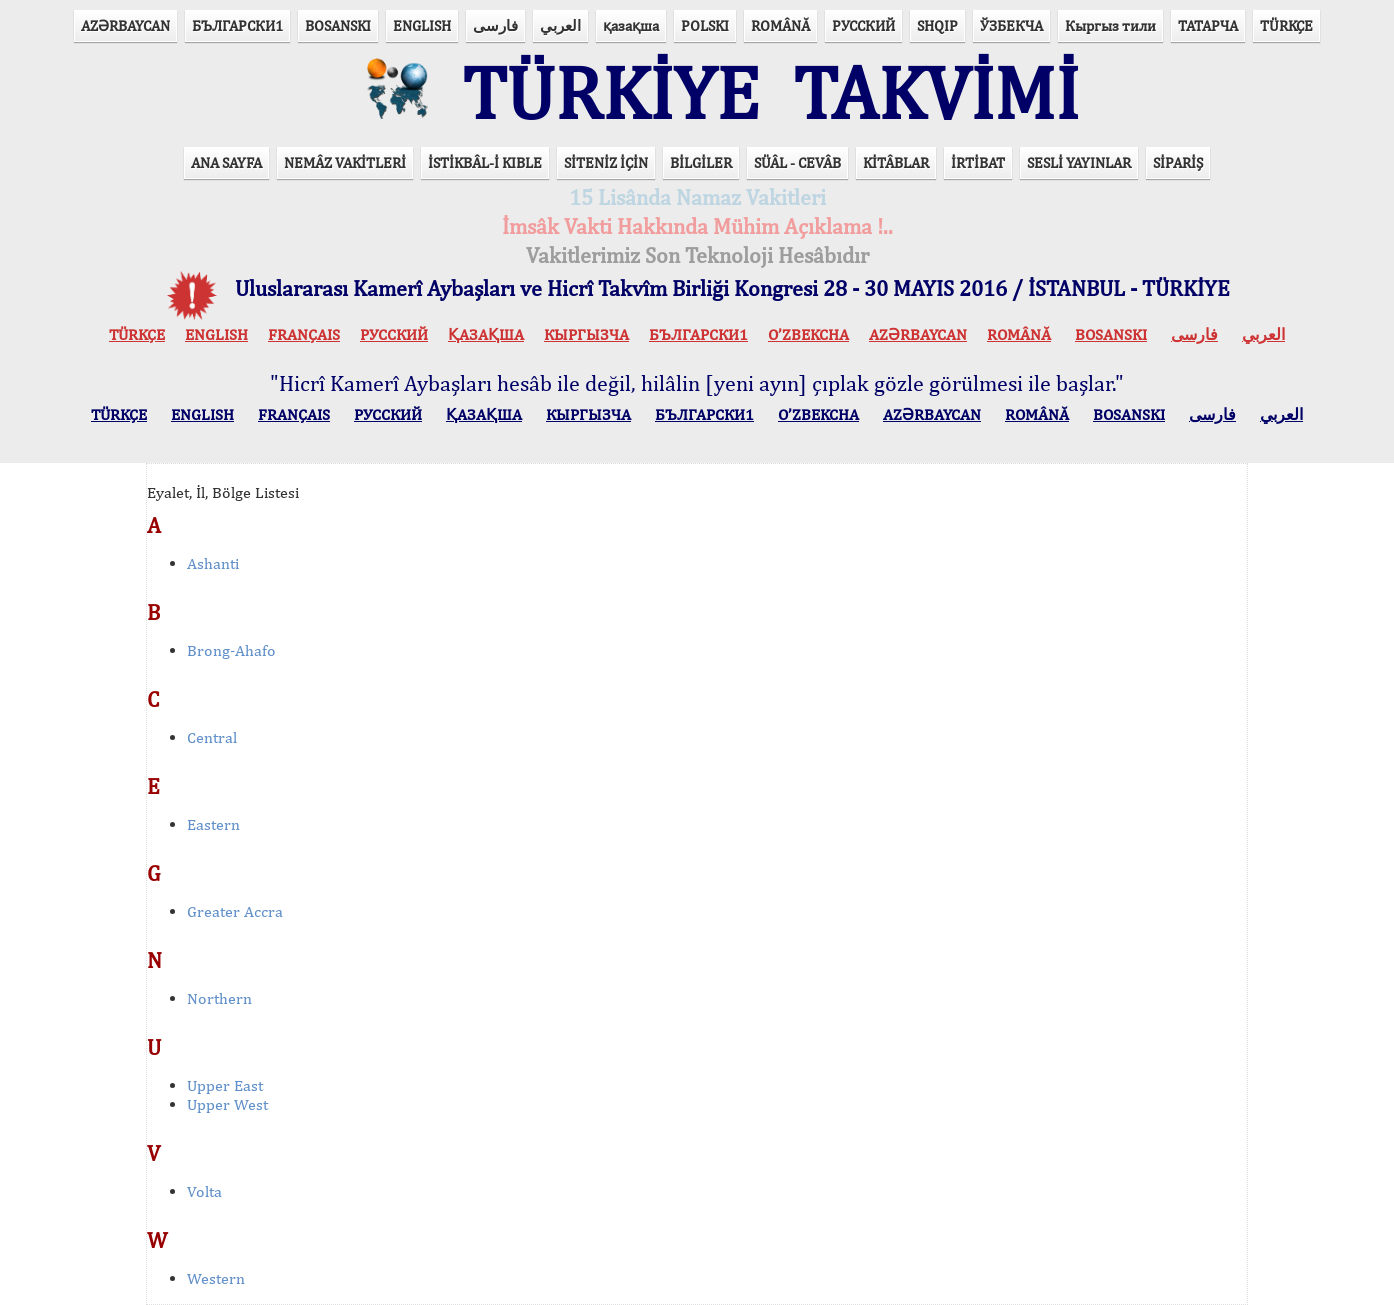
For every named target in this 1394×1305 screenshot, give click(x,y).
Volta (204, 1191)
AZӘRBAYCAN (125, 25)
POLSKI (705, 25)
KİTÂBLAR (896, 162)
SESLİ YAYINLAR (1079, 162)
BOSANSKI (338, 25)
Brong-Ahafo (231, 650)
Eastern (213, 824)
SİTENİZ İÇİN (606, 162)
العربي (560, 25)
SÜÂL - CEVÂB (797, 162)
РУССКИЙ (863, 25)
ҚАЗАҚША (486, 334)
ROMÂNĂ (780, 25)
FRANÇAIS (304, 334)
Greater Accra (235, 911)
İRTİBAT (978, 162)
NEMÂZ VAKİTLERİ (345, 162)
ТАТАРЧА (1208, 25)
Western (216, 1278)
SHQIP (937, 25)
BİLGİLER (701, 162)
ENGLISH (422, 25)
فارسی (495, 25)
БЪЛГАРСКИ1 (237, 25)
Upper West (227, 1104)
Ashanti (213, 563)
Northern (219, 998)
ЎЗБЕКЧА (1011, 25)
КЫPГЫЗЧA (586, 334)
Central (212, 737)
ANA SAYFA (226, 162)
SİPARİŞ (1178, 162)
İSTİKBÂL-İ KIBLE (485, 162)
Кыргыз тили (1110, 25)
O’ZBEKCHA (808, 334)
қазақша (631, 25)
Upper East (225, 1085)
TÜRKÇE (1286, 25)
